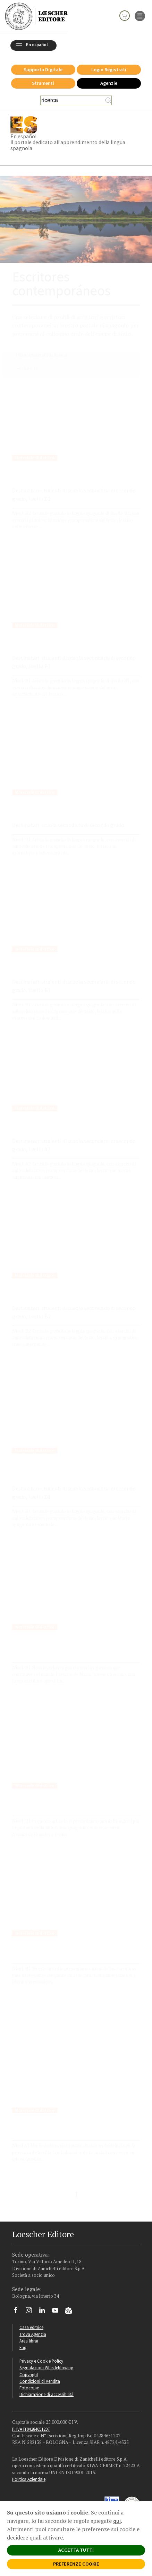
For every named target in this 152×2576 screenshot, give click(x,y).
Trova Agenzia (32, 2334)
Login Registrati (108, 69)
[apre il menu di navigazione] (140, 15)
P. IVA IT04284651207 (31, 2429)
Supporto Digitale (43, 69)
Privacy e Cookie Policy (41, 2361)
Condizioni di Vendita (39, 2381)
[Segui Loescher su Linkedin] (45, 2312)
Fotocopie (29, 2387)
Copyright (28, 2374)
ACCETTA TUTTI (76, 2550)
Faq (22, 2347)
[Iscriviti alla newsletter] (71, 2311)
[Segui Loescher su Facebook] (18, 2312)
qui (117, 2520)
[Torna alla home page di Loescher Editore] (36, 16)
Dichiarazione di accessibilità (46, 2394)
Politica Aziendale (28, 2479)
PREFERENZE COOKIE (76, 2564)
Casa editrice (31, 2327)
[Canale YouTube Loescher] (58, 2312)
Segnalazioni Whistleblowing (46, 2367)
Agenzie (108, 83)
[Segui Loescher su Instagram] (31, 2312)
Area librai (28, 2341)
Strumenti (43, 83)
